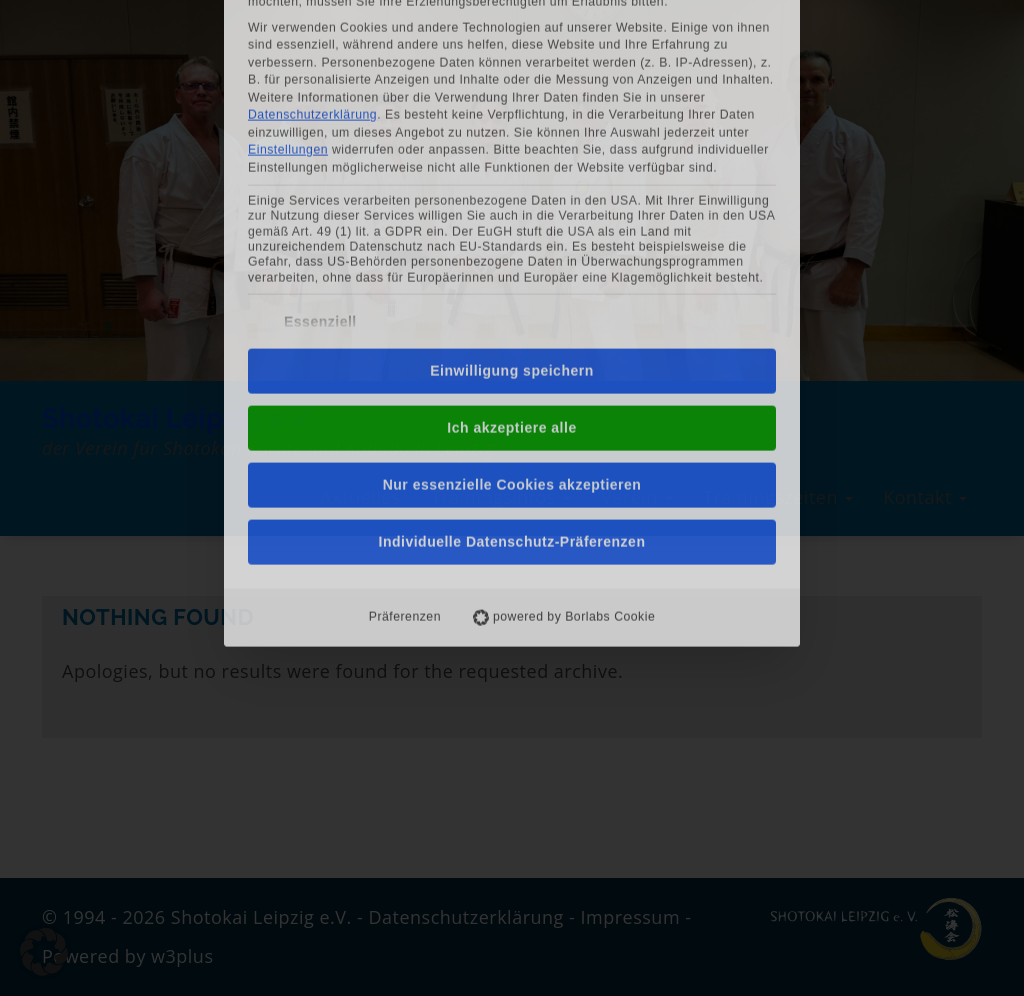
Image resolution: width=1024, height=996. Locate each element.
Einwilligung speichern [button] (511, 226)
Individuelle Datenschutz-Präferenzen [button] (512, 397)
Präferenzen (405, 472)
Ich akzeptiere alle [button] (511, 283)
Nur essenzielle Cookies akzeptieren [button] (512, 340)
